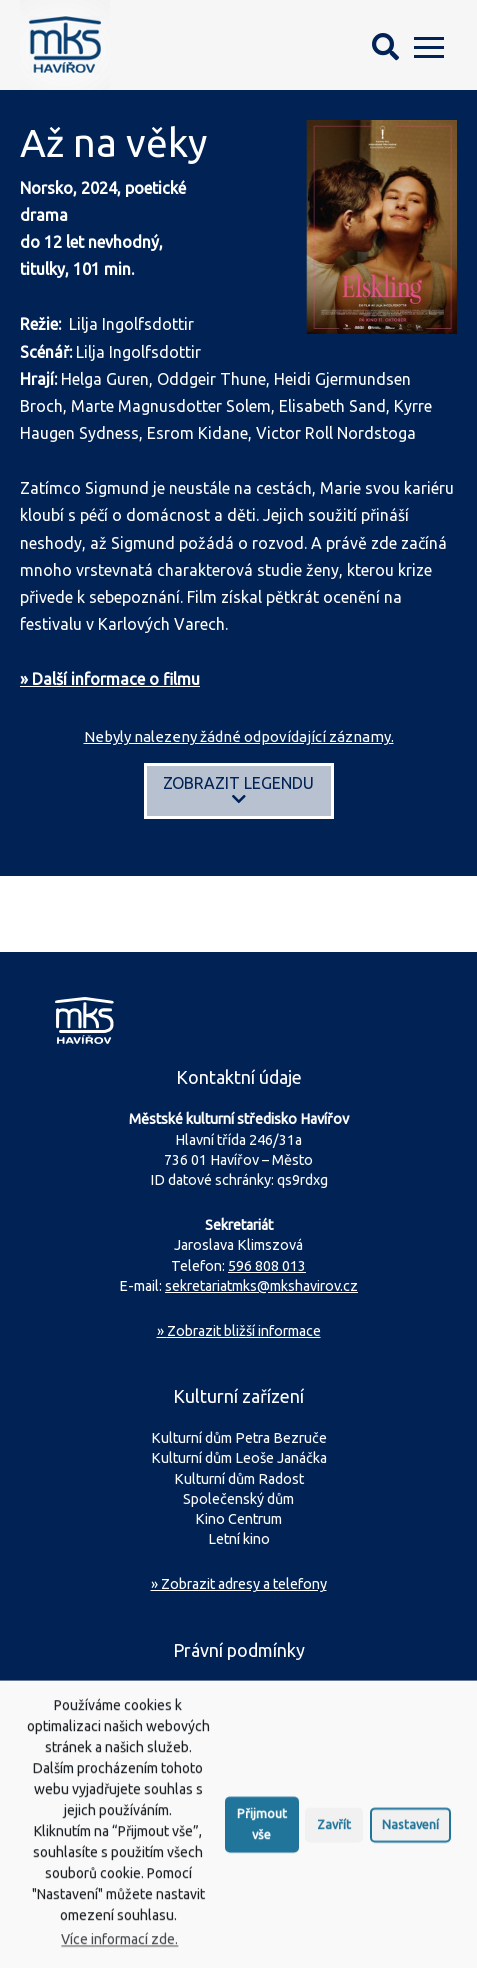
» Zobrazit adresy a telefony (239, 1584)
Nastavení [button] (410, 1841)
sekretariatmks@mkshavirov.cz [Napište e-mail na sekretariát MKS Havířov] (261, 1286)
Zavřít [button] (334, 1841)
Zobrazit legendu (238, 790)
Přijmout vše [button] (262, 1840)
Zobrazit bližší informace (239, 1331)
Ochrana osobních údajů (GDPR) (247, 1692)
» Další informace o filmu (110, 679)
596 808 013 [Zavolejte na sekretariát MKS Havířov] (267, 1266)
